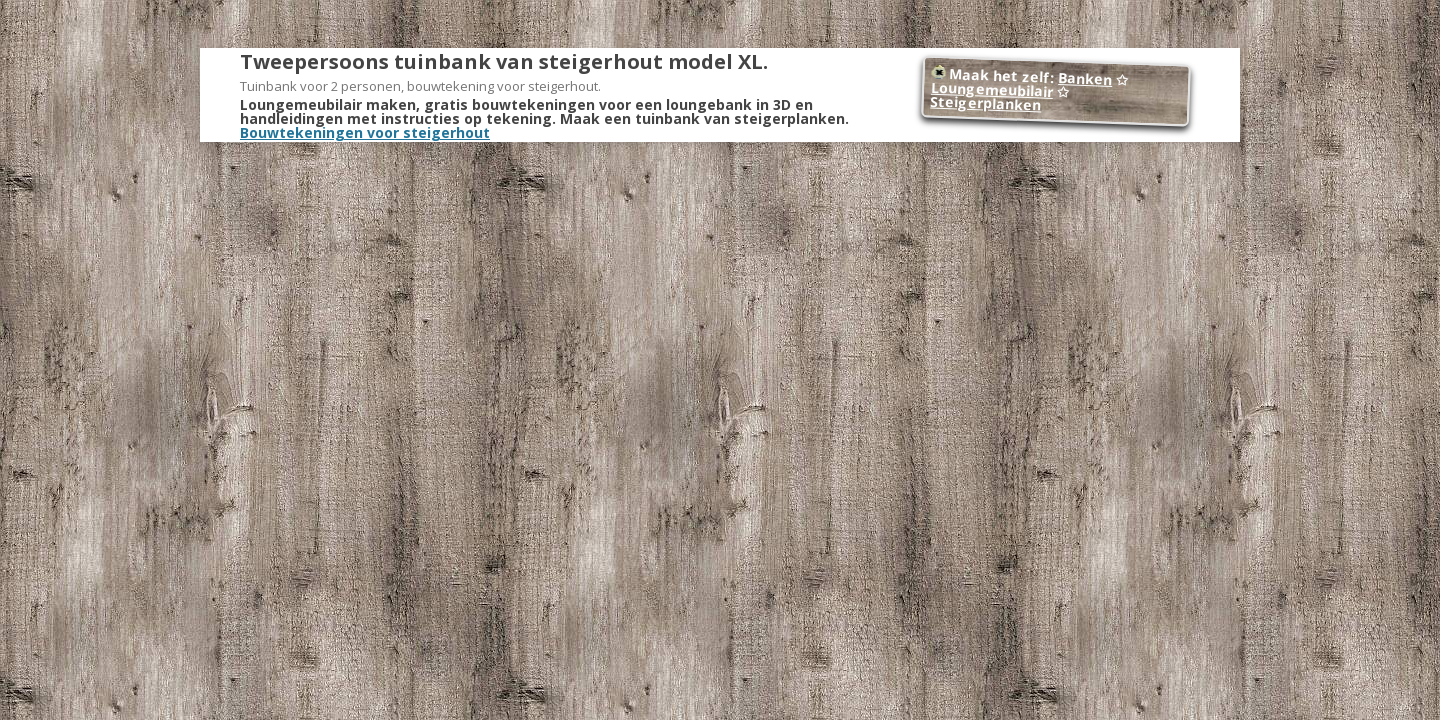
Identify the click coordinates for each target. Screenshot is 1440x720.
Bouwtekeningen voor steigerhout (365, 132)
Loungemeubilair (992, 89)
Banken (1085, 78)
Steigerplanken (986, 103)
